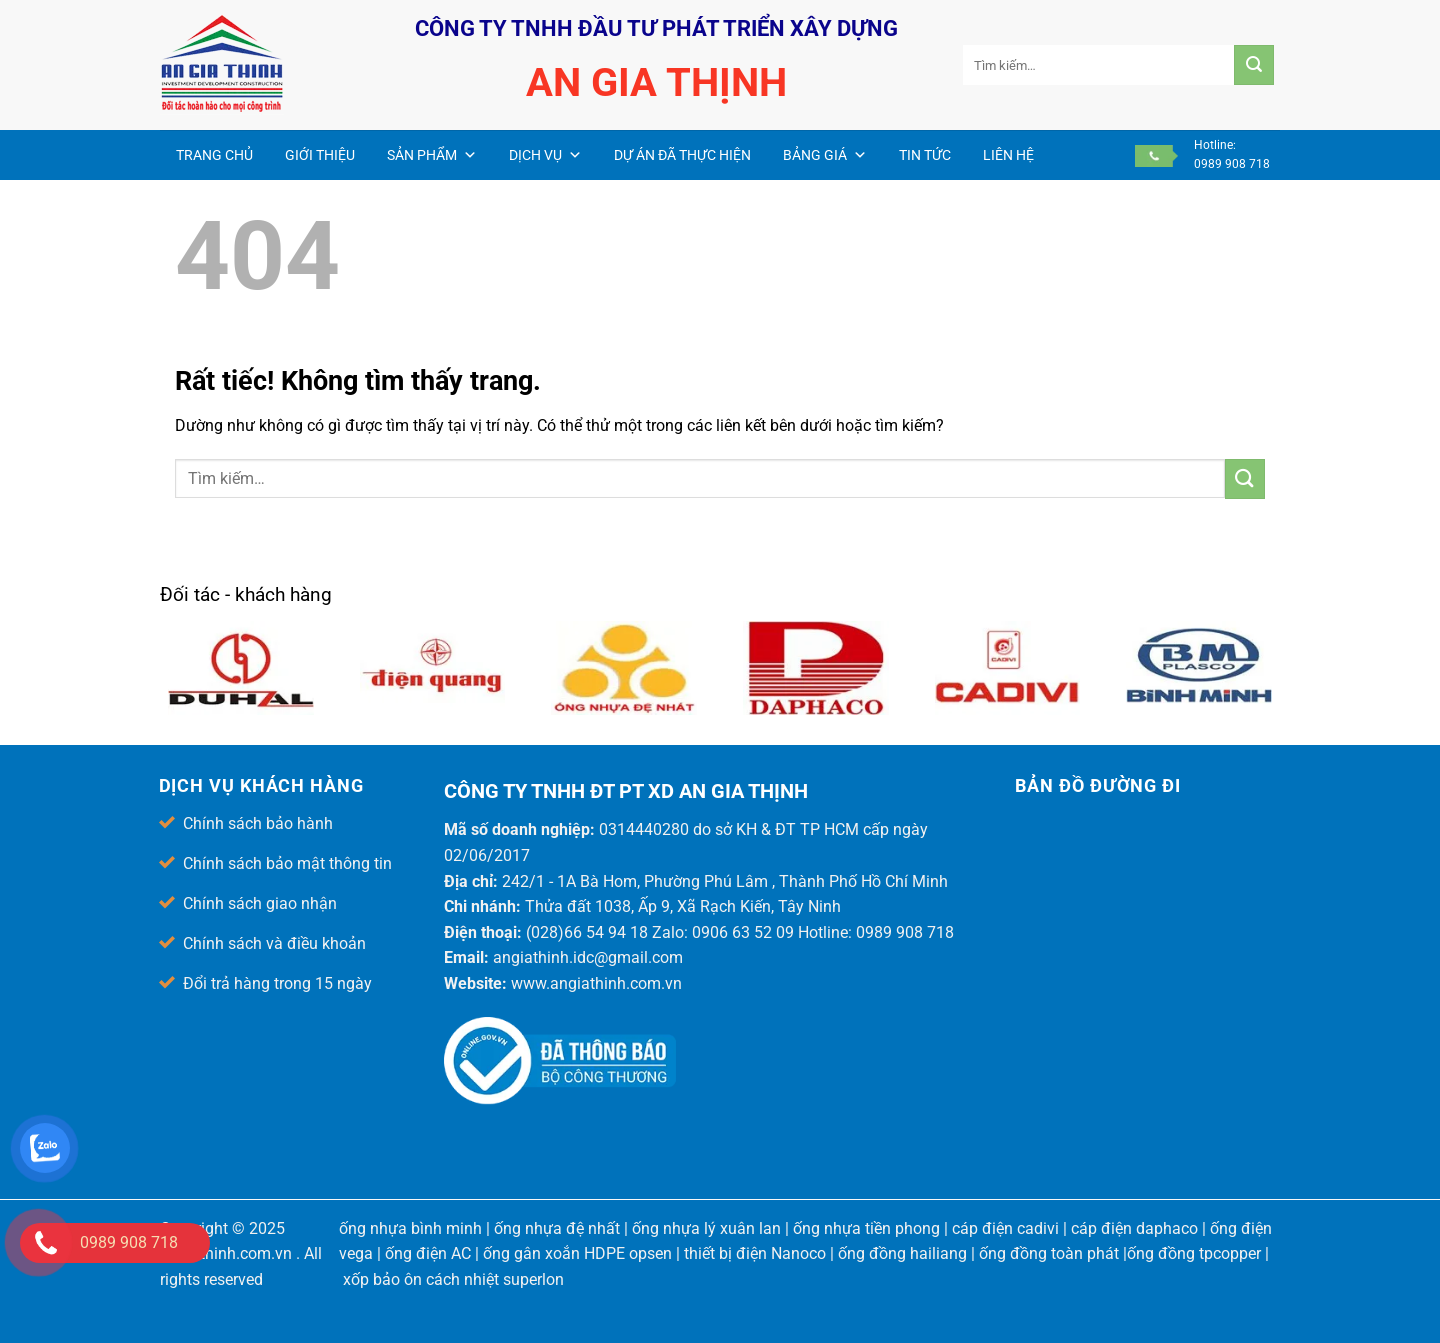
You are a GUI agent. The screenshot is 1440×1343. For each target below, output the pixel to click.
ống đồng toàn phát (1049, 1253)
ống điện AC (428, 1253)
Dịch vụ (545, 155)
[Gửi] (1254, 65)
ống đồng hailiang (902, 1253)
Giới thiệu (320, 155)
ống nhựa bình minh (410, 1228)
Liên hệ (1008, 155)
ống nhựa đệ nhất (557, 1228)
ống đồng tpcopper (1194, 1253)
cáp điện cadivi (1005, 1228)
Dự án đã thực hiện (682, 155)
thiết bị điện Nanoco (755, 1253)
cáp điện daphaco (1134, 1228)
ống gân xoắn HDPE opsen (577, 1253)
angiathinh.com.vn (226, 1253)
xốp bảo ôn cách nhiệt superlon (453, 1279)
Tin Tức (925, 155)
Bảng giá (825, 155)
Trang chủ (214, 155)
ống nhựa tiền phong (866, 1228)
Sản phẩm (432, 155)
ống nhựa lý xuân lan (706, 1228)
